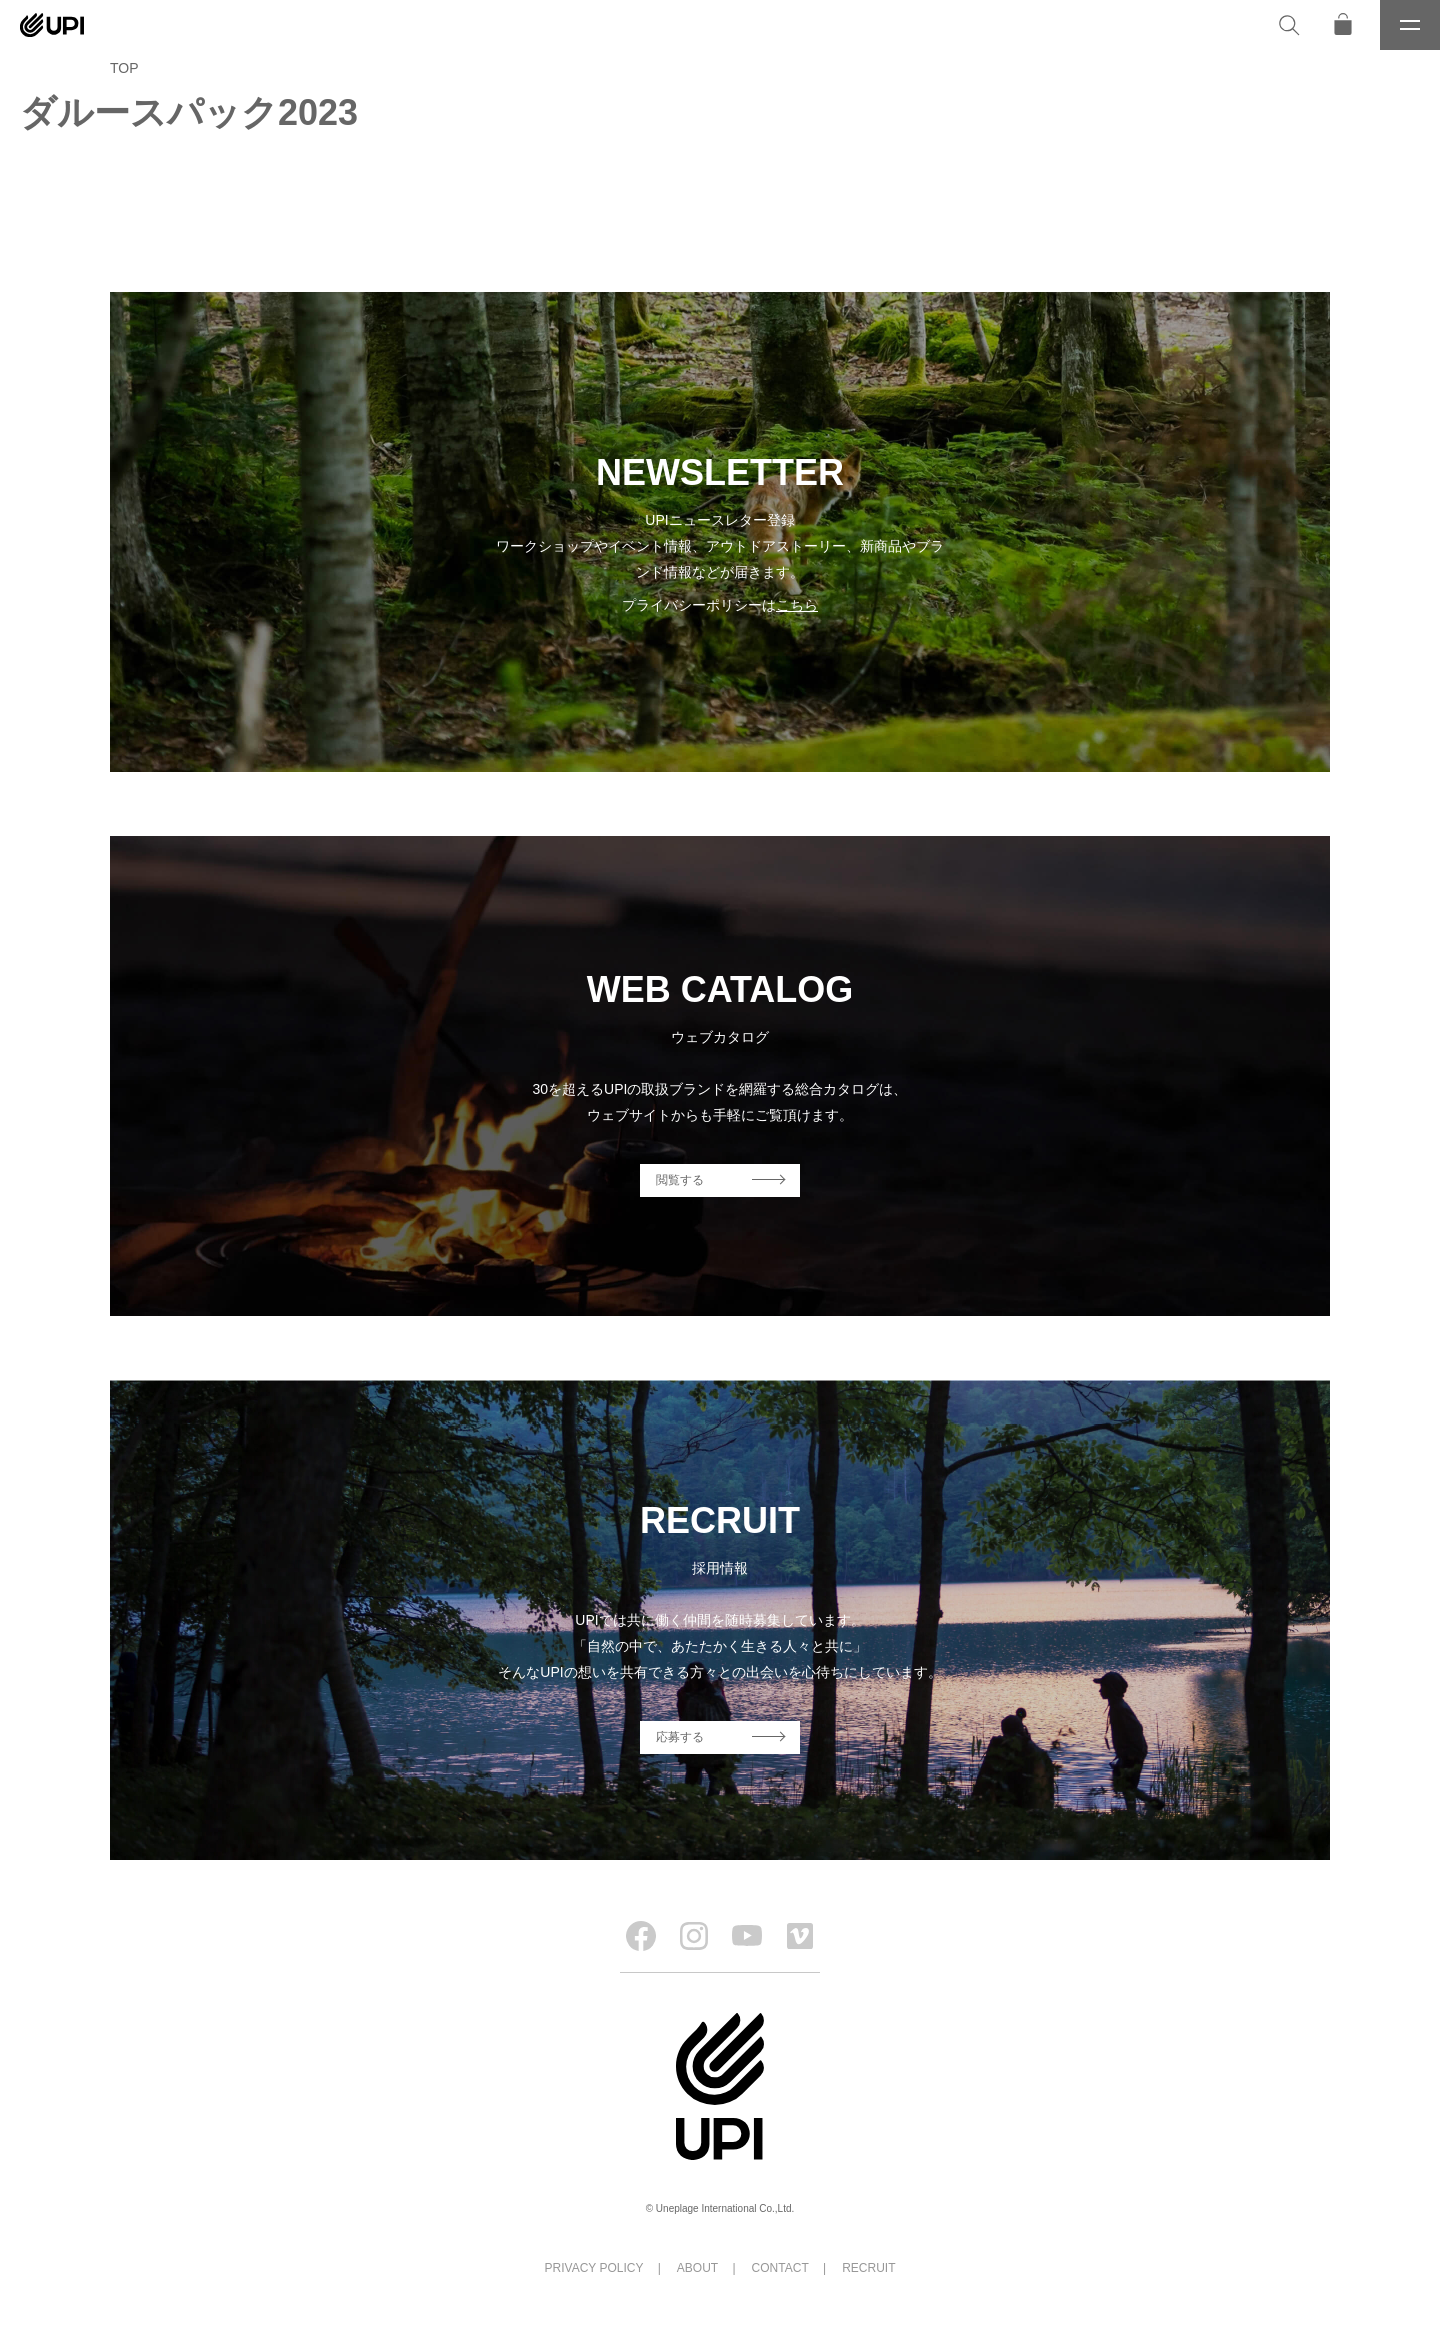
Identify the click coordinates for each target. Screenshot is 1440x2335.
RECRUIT (868, 2268)
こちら (797, 605)
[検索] (1289, 25)
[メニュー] (1410, 25)
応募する (680, 1737)
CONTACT (780, 2268)
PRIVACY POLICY (594, 2268)
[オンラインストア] (1343, 25)
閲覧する (680, 1180)
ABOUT (697, 2268)
